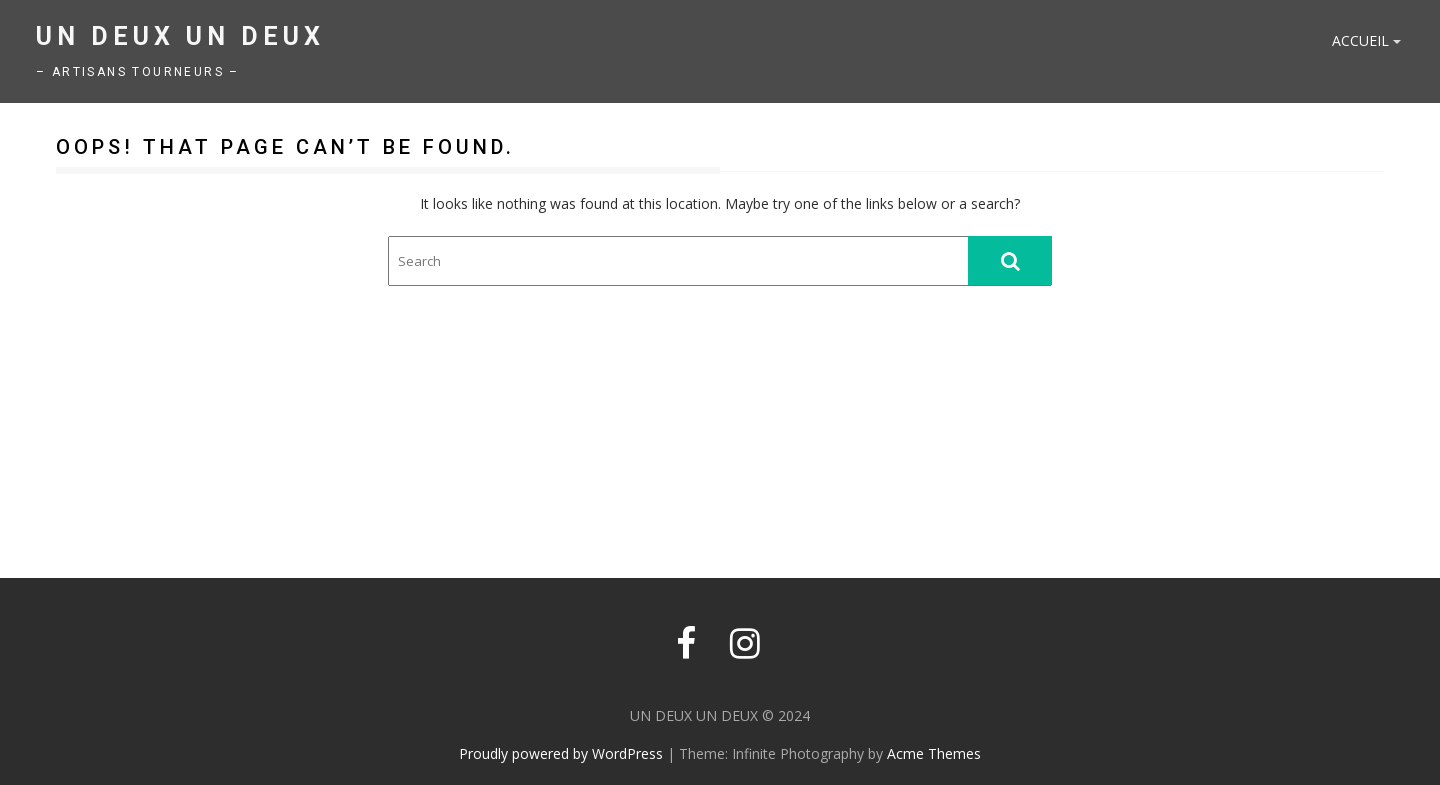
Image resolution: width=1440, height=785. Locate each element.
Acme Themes (934, 753)
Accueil (1360, 40)
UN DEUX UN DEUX (180, 36)
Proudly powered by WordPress (561, 753)
